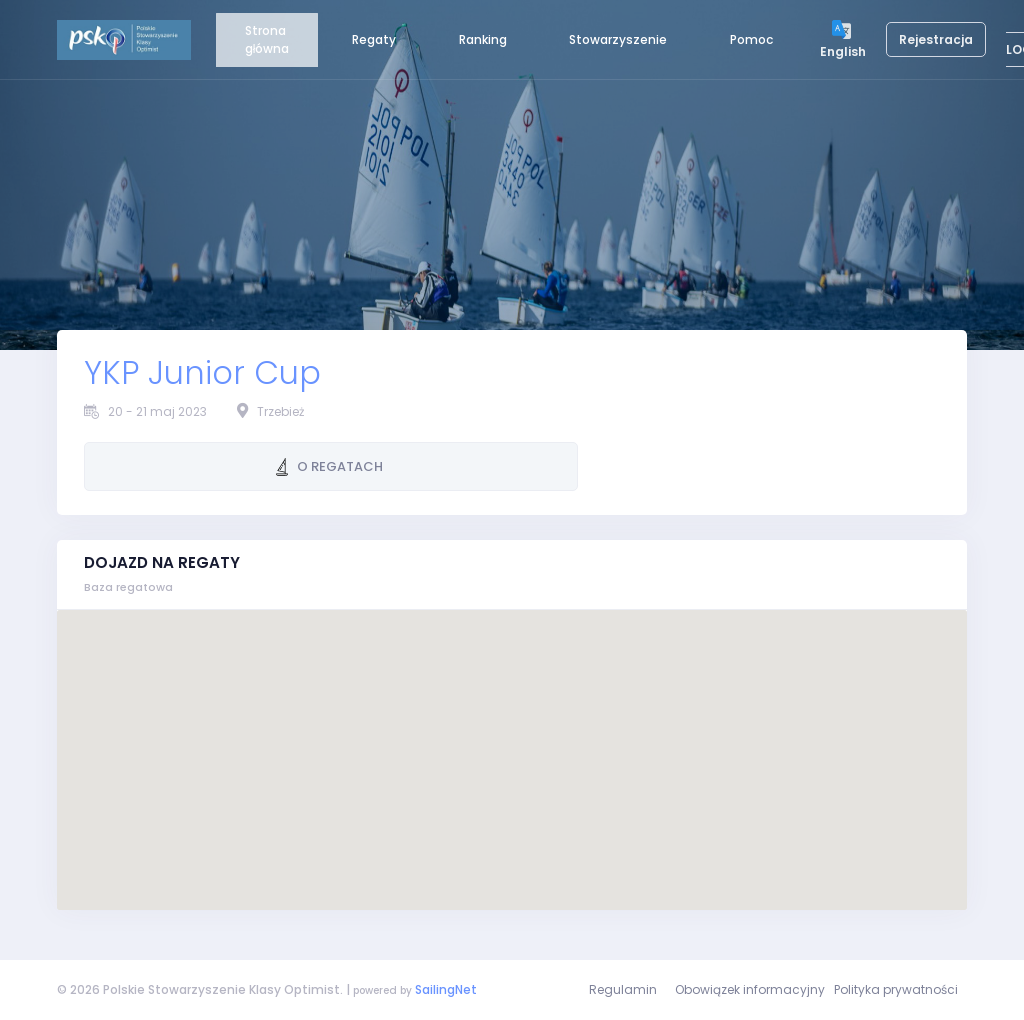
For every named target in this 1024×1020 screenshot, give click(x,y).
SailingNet (446, 989)
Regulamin (623, 989)
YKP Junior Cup (202, 373)
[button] (512, 741)
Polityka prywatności (896, 989)
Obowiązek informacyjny (750, 989)
